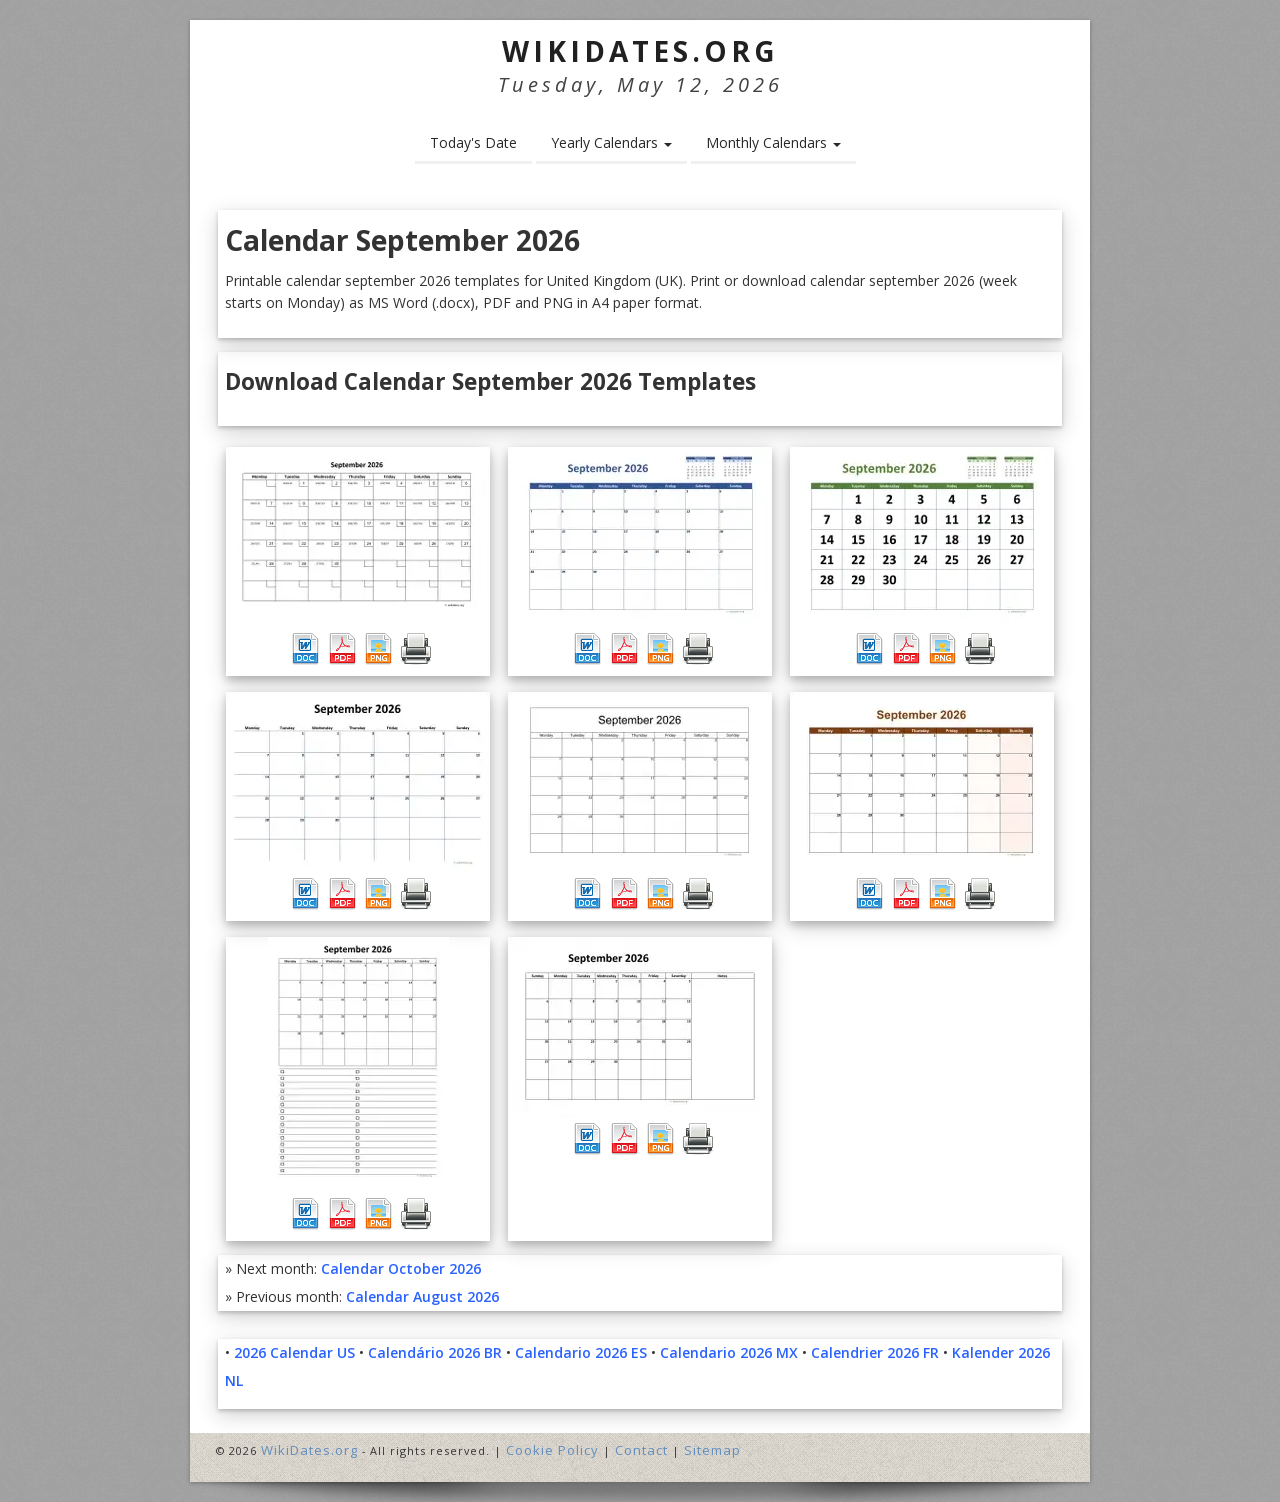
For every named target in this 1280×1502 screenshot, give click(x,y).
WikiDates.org (640, 51)
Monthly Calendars (773, 142)
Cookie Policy (552, 1450)
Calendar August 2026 (422, 1296)
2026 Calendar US (294, 1352)
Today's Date (473, 142)
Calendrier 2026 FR (875, 1352)
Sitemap (712, 1450)
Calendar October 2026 (401, 1268)
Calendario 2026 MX (729, 1352)
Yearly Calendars (611, 142)
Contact (641, 1450)
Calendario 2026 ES (581, 1352)
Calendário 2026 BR (435, 1352)
